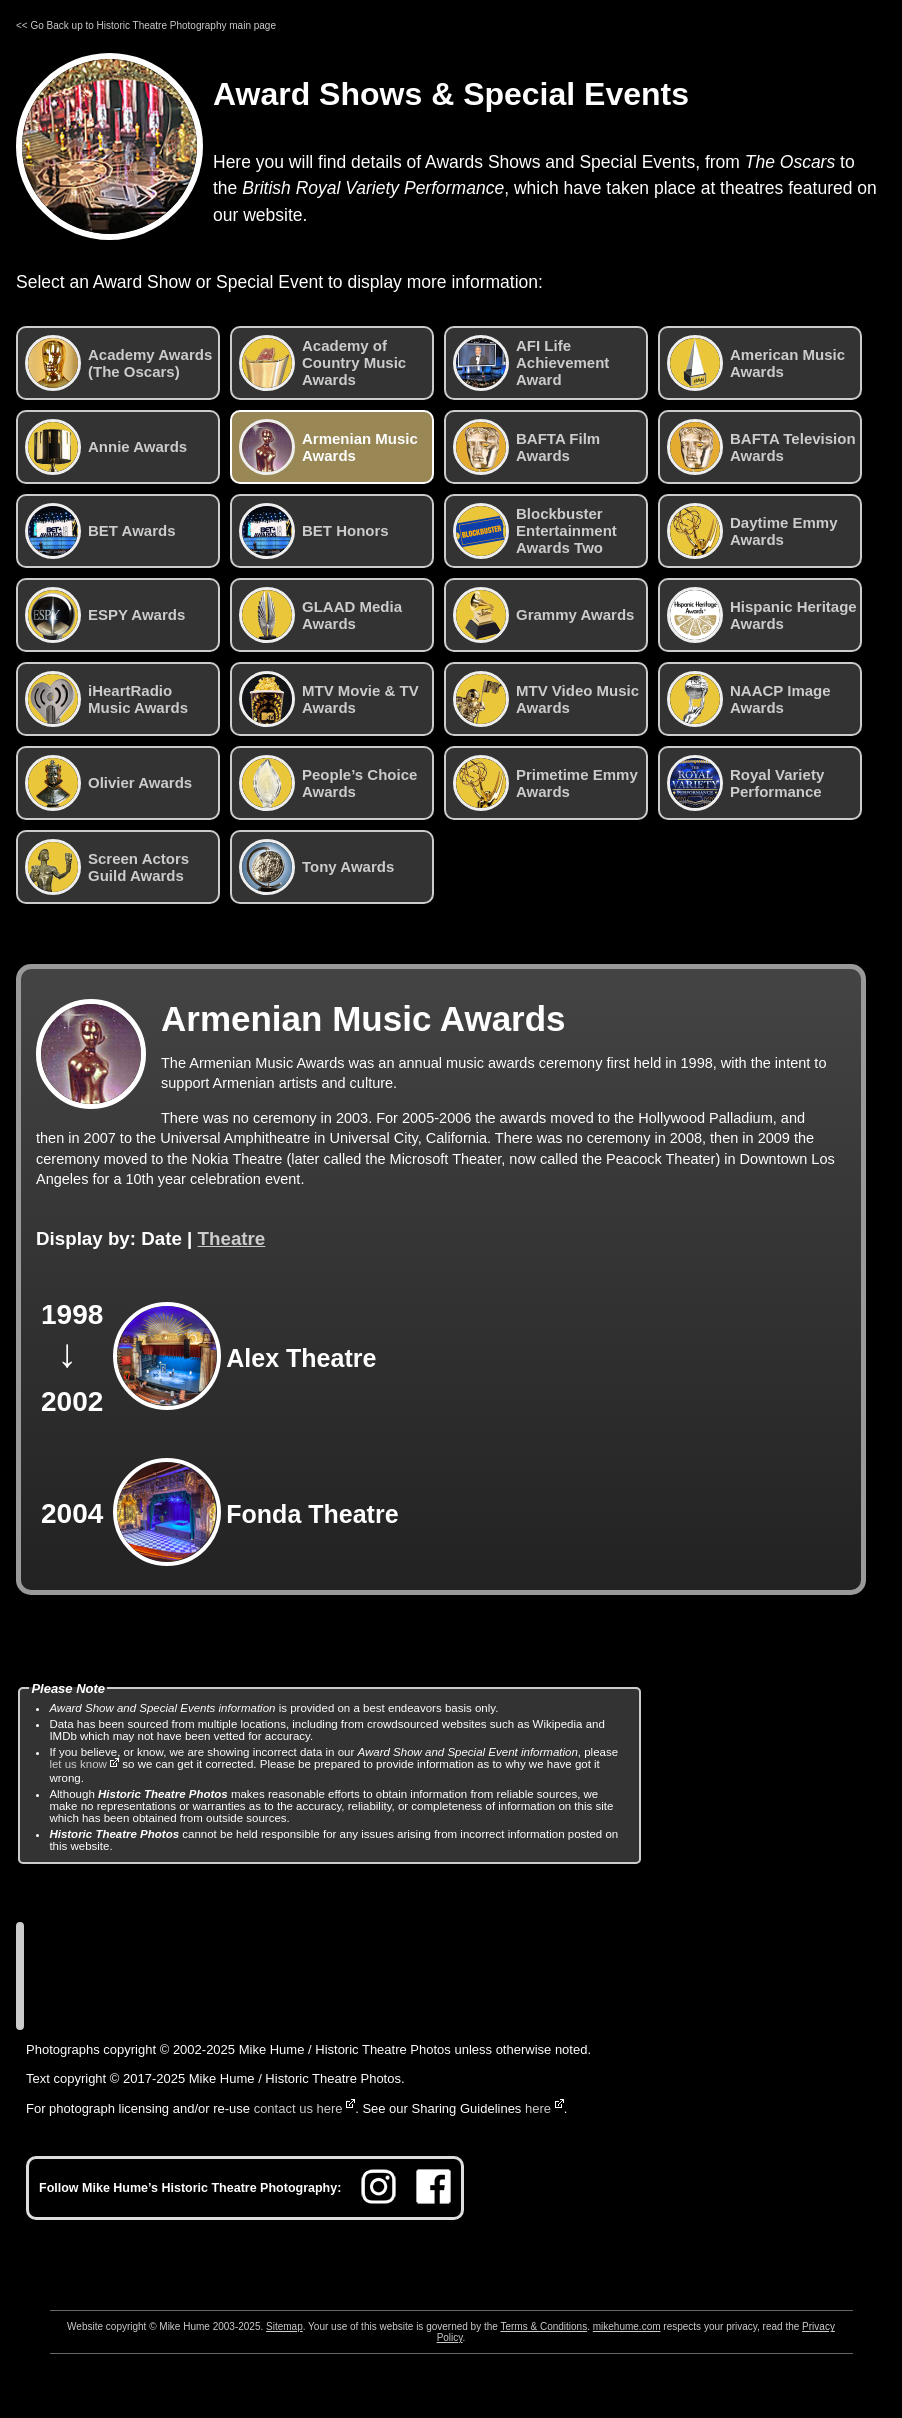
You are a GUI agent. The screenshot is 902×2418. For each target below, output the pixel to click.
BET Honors (314, 531)
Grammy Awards (543, 615)
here (538, 2108)
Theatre (232, 1238)
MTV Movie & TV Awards (329, 699)
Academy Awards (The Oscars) (118, 363)
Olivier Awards (108, 783)
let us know (78, 1764)
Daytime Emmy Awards (752, 531)
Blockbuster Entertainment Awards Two (535, 531)
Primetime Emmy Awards (545, 783)
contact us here (298, 2108)
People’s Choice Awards (328, 783)
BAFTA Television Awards (761, 447)
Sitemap (284, 2326)
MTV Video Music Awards (546, 699)
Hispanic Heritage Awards (762, 615)
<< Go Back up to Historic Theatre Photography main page (146, 25)
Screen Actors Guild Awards (107, 867)
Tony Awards (316, 867)
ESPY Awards (105, 615)
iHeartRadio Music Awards (106, 699)
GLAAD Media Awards (320, 615)
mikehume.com (627, 2326)
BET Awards (100, 531)
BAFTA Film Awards (526, 447)
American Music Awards (756, 363)
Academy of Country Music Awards (322, 363)
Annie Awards (106, 447)
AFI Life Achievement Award (531, 363)
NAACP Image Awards (749, 699)
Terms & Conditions (543, 2326)
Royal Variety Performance (745, 783)
